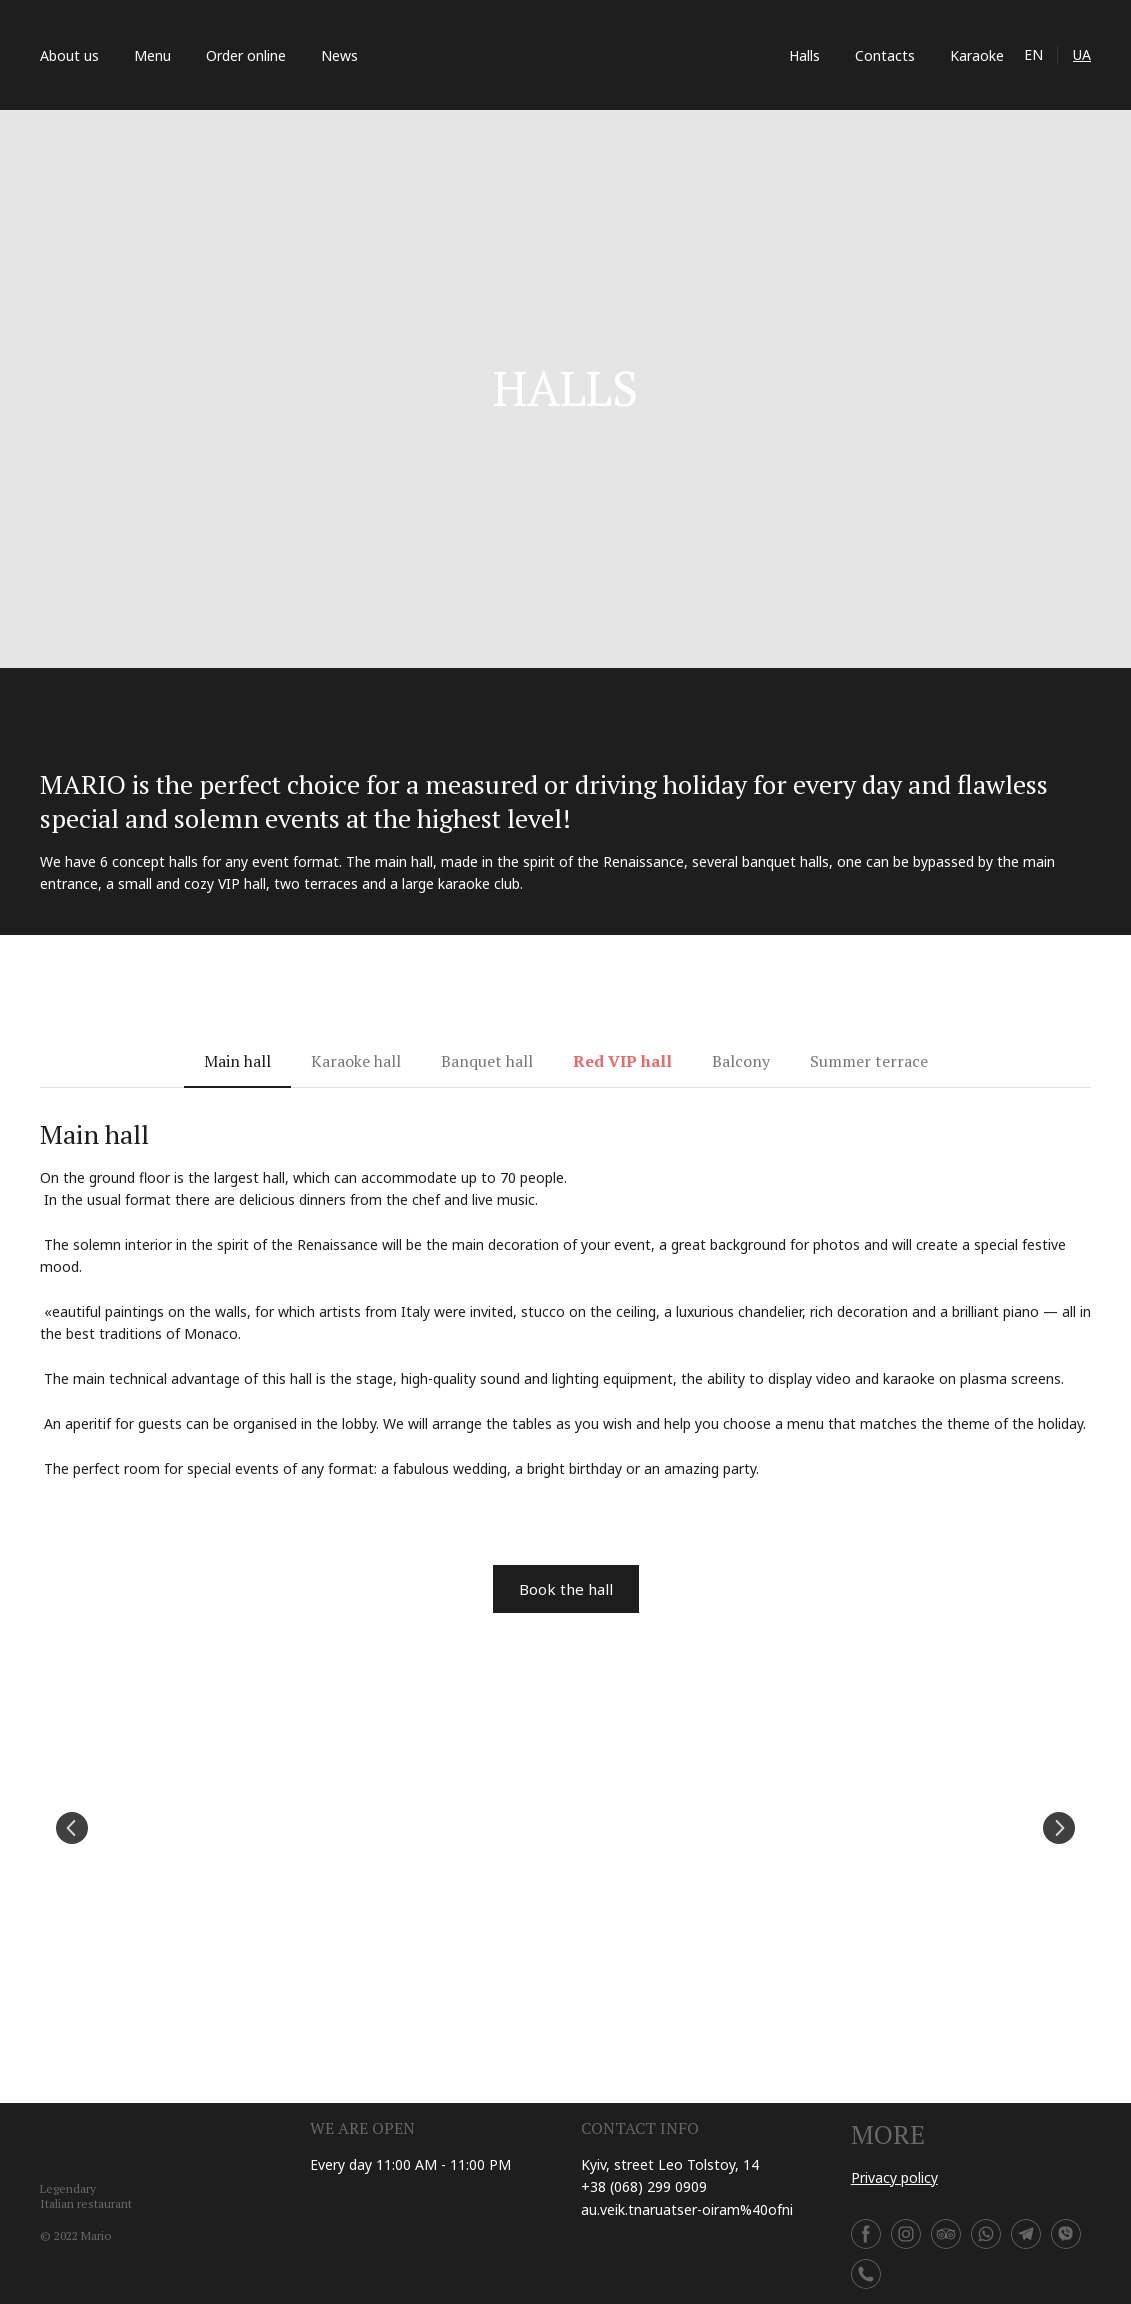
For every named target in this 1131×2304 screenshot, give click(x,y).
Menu (152, 55)
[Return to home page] (574, 55)
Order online (246, 55)
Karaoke (977, 55)
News (339, 55)
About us (69, 55)
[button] (237, 1061)
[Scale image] (565, 1828)
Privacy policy (894, 2177)
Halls (804, 55)
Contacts (885, 55)
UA (1082, 54)
